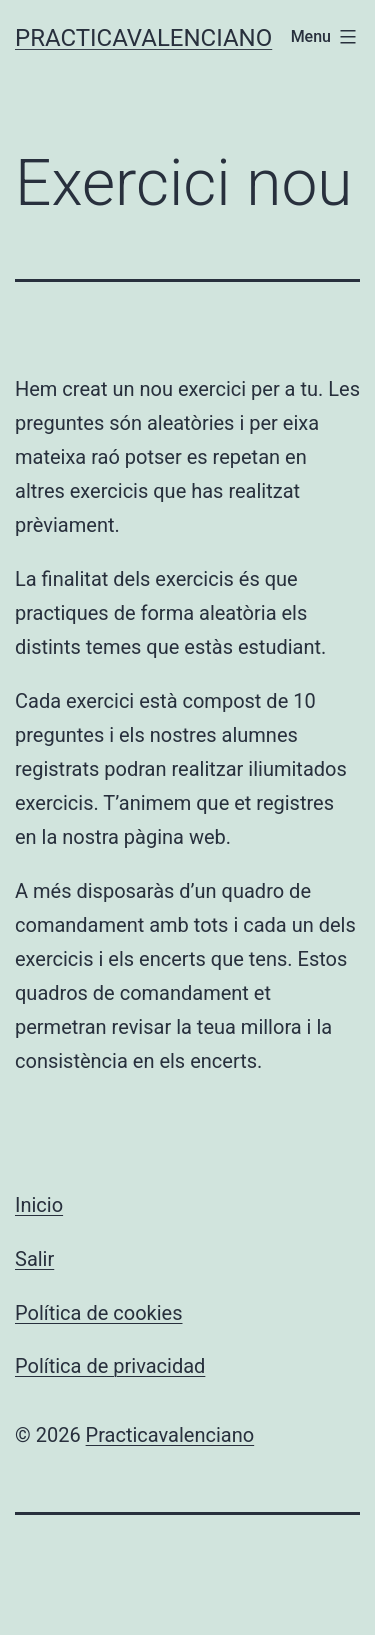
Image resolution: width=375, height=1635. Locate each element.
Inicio (39, 1205)
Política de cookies (98, 1313)
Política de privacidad (110, 1366)
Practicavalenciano (143, 38)
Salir (34, 1259)
